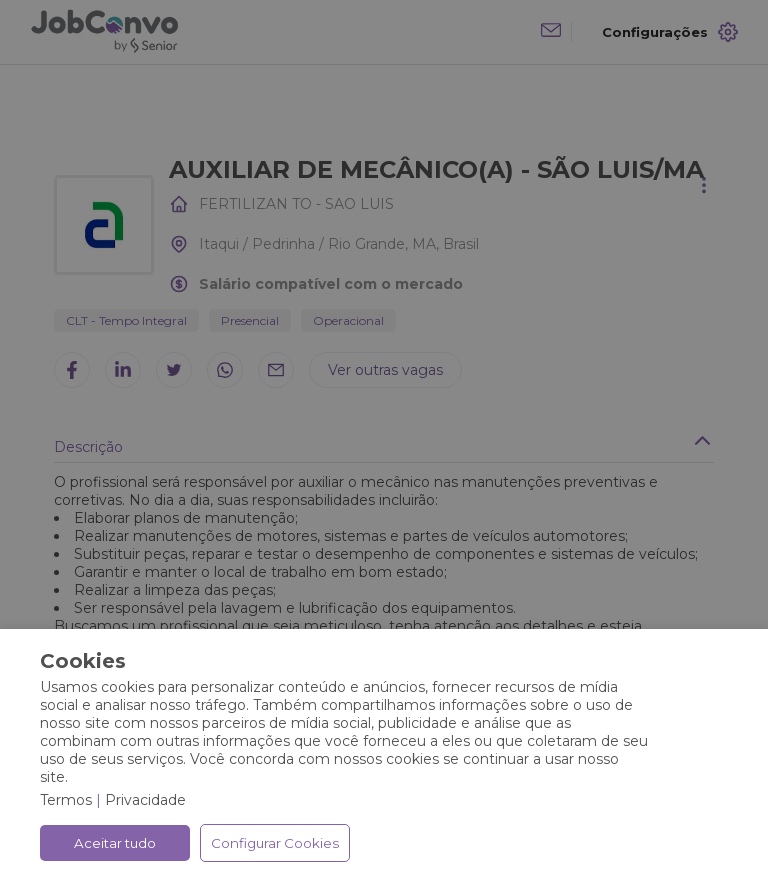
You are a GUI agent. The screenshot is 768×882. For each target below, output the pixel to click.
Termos (66, 800)
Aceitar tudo (115, 843)
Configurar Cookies (275, 843)
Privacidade (145, 800)
